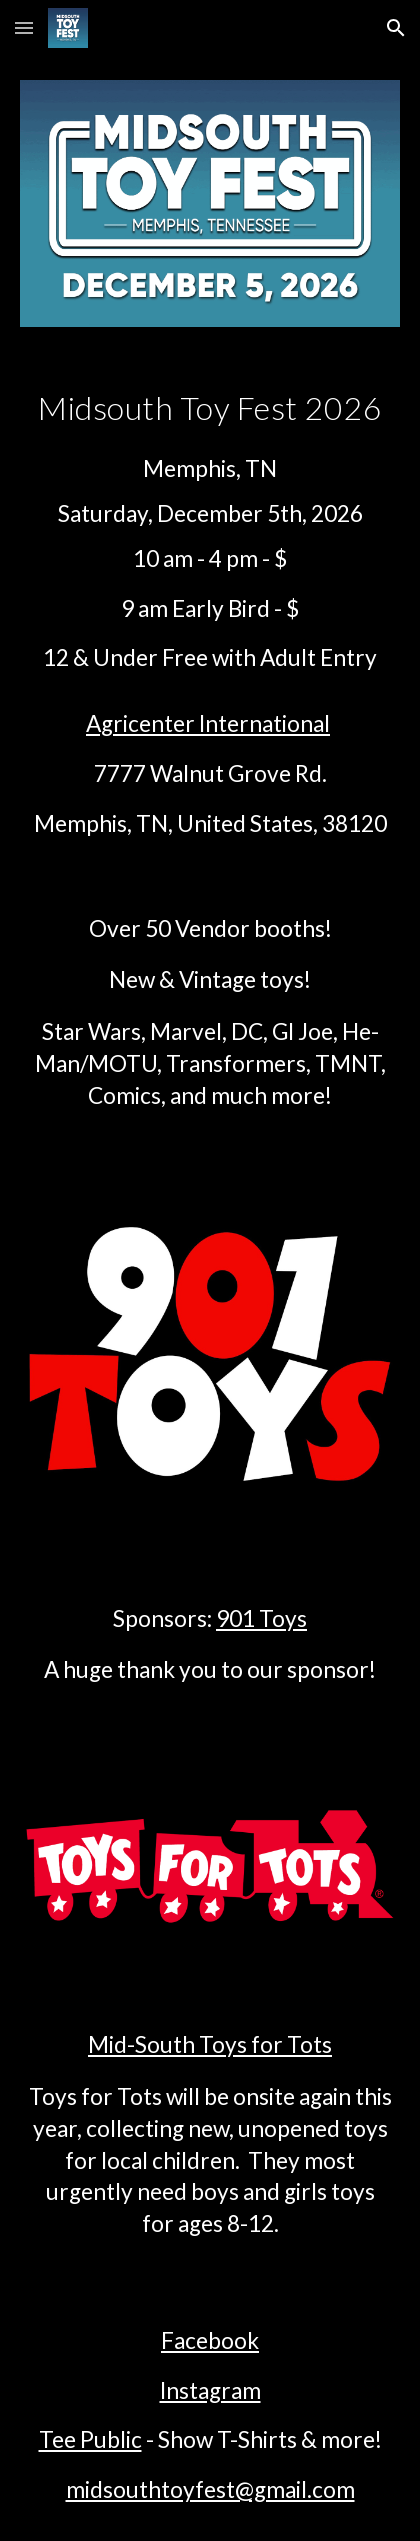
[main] (209, 408)
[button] (24, 27)
